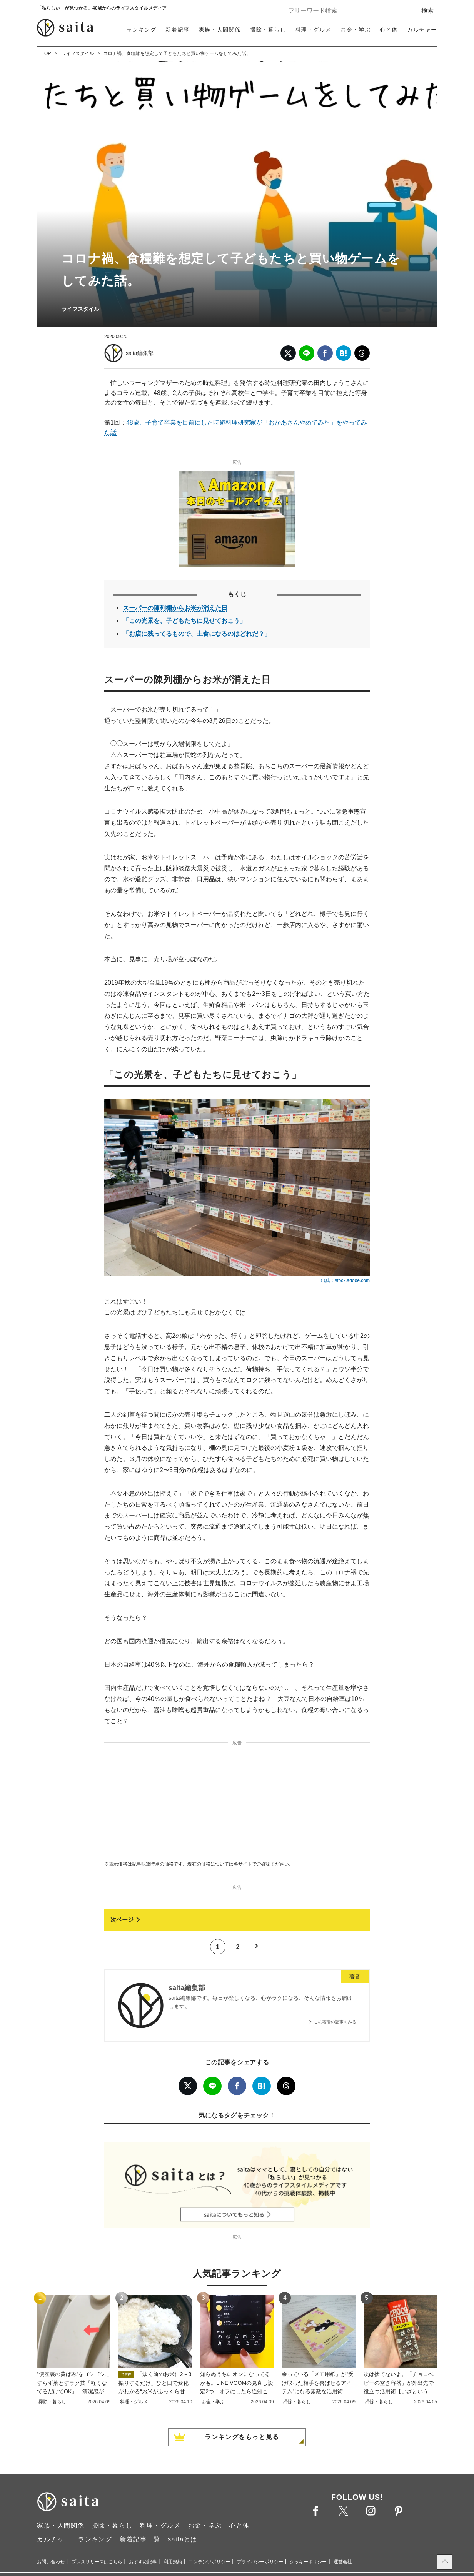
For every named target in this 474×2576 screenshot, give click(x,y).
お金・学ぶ (355, 30)
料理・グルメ (313, 30)
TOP (46, 53)
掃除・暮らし (268, 30)
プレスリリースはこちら (97, 2561)
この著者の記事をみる (335, 2021)
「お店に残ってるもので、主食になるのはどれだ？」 (196, 633)
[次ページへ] (237, 1920)
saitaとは (182, 2539)
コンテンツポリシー (209, 2561)
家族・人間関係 (220, 30)
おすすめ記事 (143, 2561)
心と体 (389, 30)
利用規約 (173, 2561)
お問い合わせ (51, 2561)
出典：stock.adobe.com (345, 1280)
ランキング (141, 30)
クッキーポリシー (308, 2561)
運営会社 (343, 2561)
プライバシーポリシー (260, 2561)
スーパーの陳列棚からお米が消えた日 (175, 608)
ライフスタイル (78, 53)
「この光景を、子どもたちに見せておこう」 (184, 620)
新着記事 (177, 30)
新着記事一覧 (140, 2539)
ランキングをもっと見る (242, 2437)
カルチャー (422, 30)
